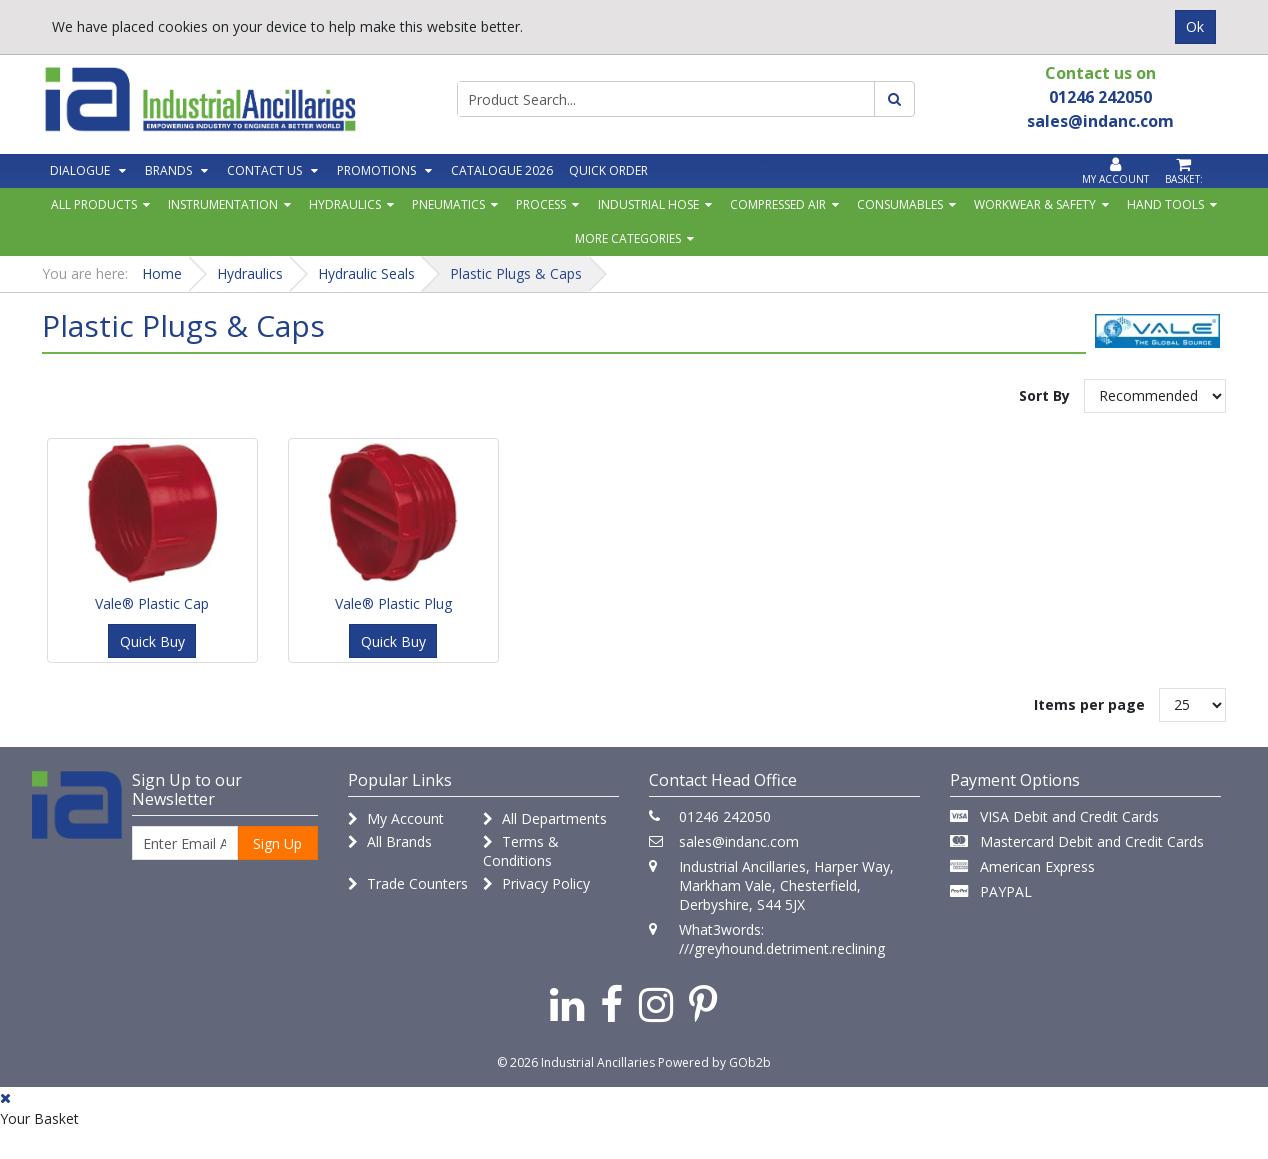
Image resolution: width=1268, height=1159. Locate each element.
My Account (396, 818)
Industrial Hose (648, 204)
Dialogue (80, 170)
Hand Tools (1165, 204)
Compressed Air (778, 204)
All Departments (545, 818)
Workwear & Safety (1035, 204)
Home (162, 273)
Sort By (1044, 395)
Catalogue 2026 (502, 170)
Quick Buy (152, 641)
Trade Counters (408, 883)
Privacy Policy (536, 883)
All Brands (390, 841)
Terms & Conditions (521, 851)
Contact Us (264, 170)
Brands (168, 170)
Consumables (900, 204)
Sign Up (277, 843)
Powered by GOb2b (714, 1062)
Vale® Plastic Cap (152, 603)
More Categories (628, 238)
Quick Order (608, 170)
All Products (94, 204)
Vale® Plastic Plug (393, 603)
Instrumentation (223, 204)
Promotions (376, 170)
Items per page (1089, 704)
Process (541, 204)
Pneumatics (448, 204)
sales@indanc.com (739, 841)
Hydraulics (345, 204)
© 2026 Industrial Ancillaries (576, 1062)
